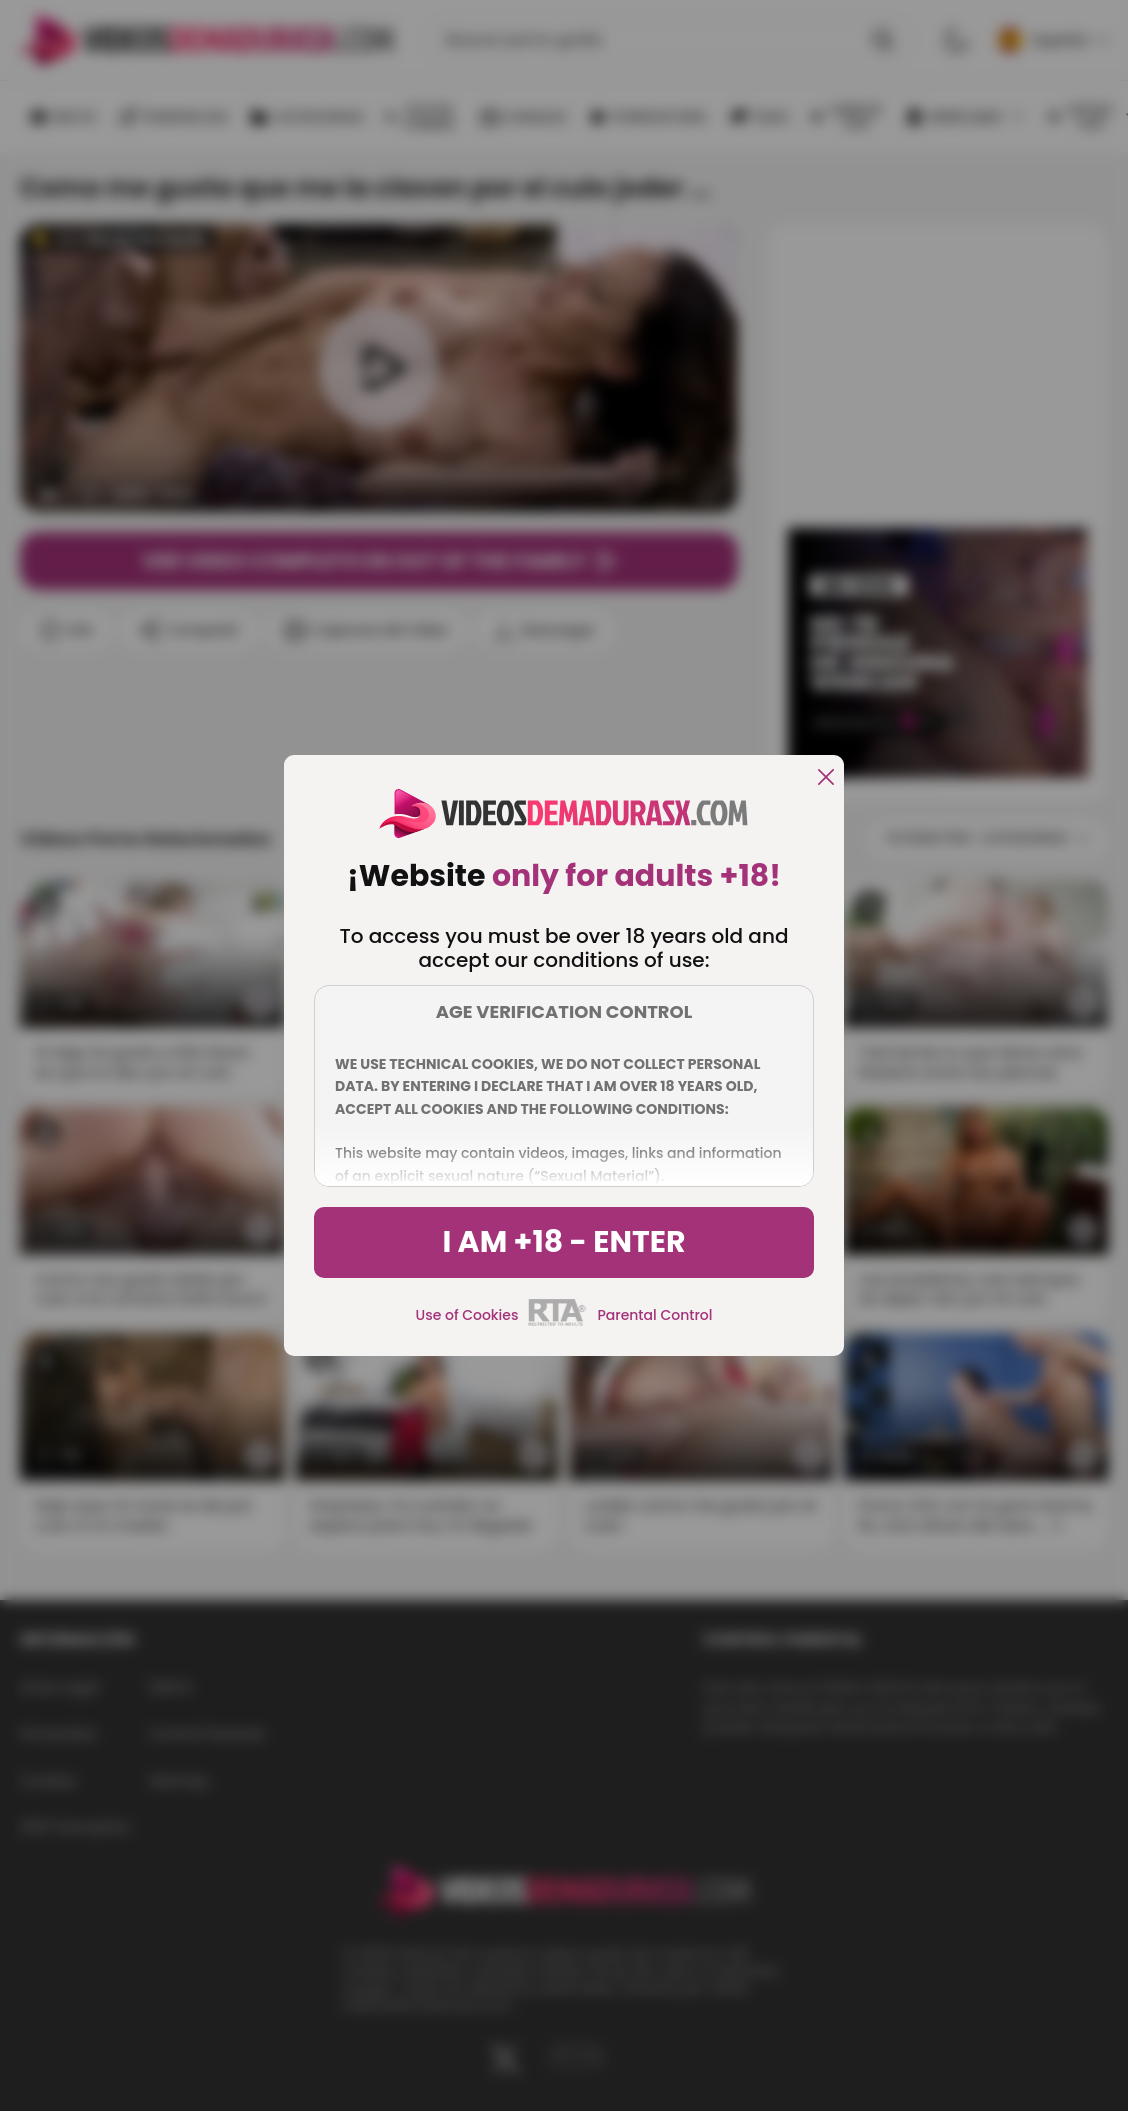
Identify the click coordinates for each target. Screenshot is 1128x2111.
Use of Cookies (467, 1315)
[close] (826, 778)
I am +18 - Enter (563, 1242)
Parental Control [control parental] (654, 1315)
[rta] (557, 1323)
